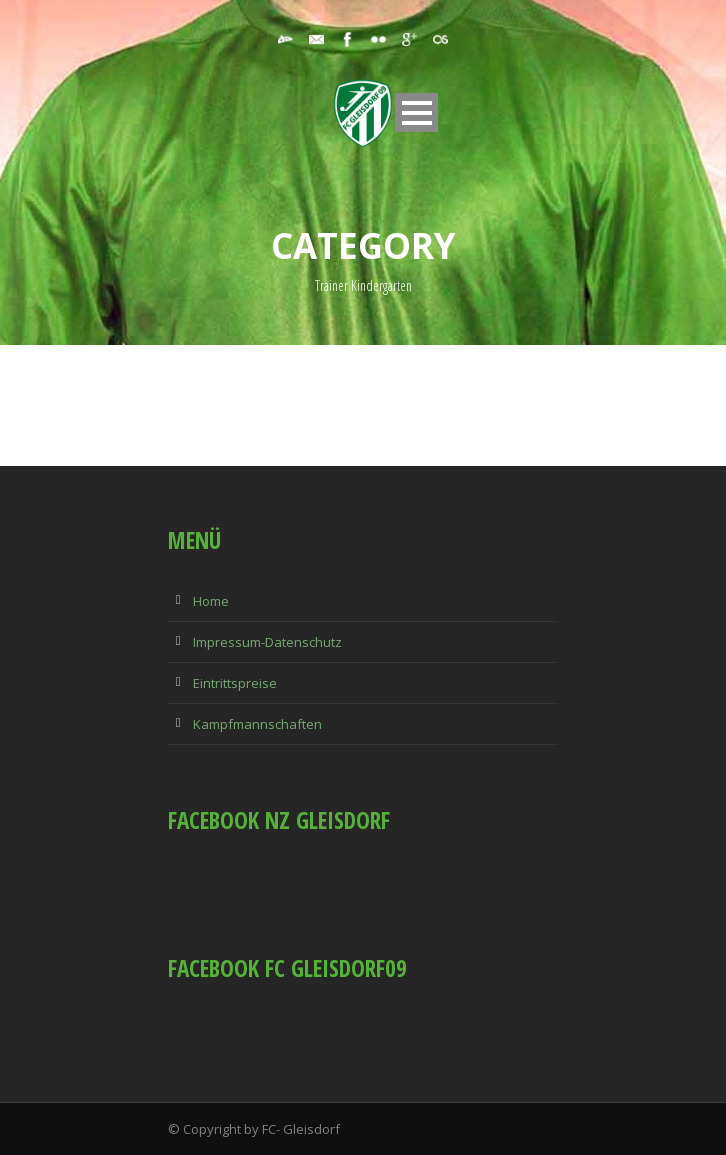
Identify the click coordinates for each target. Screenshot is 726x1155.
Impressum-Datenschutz (267, 642)
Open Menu (416, 112)
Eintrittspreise (235, 683)
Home (211, 601)
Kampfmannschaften (257, 724)
